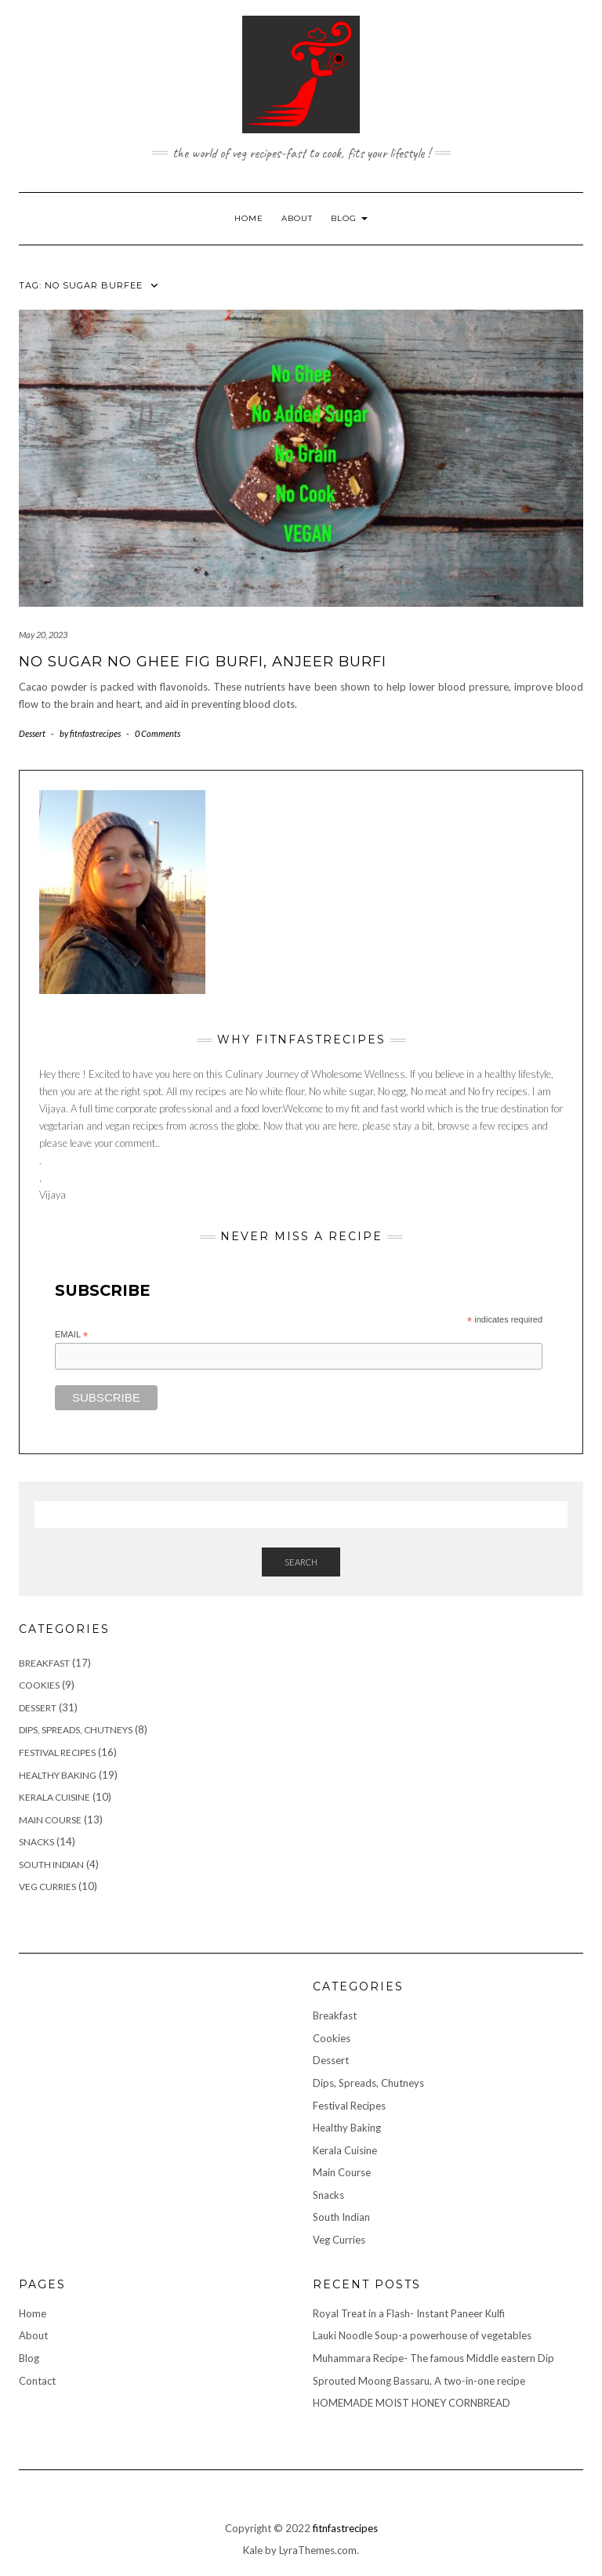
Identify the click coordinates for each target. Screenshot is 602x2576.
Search (301, 1562)
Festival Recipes (57, 1752)
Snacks (36, 1842)
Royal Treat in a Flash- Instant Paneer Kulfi (409, 2313)
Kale (253, 2550)
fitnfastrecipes (345, 2528)
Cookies (39, 1685)
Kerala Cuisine (54, 1797)
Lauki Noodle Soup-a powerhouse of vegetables (422, 2335)
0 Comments (157, 733)
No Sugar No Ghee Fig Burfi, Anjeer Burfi (202, 661)
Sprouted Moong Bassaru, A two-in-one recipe (419, 2381)
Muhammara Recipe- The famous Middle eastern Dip (433, 2358)
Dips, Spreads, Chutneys (75, 1730)
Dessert (32, 733)
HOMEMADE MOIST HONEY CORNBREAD (411, 2402)
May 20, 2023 (43, 634)
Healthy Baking (57, 1775)
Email (71, 1335)
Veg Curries (47, 1886)
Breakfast (44, 1663)
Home (248, 218)
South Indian (51, 1864)
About (297, 218)
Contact (37, 2381)
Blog (349, 218)
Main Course (50, 1820)
